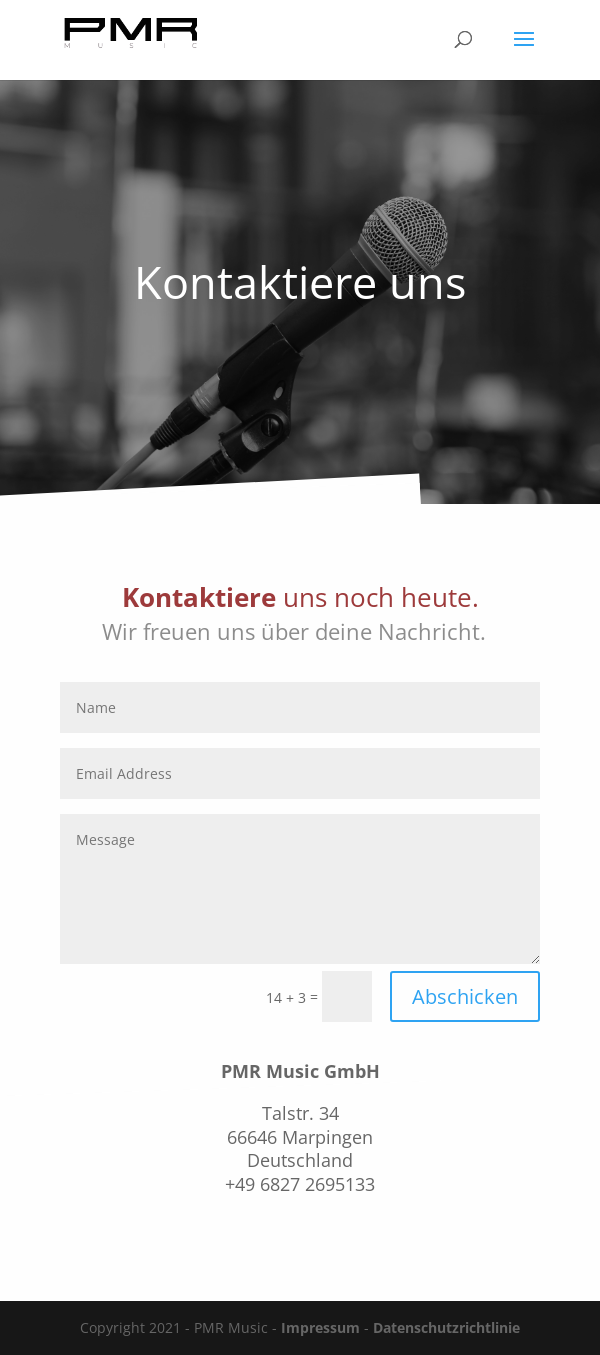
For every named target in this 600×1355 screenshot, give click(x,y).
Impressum (320, 1327)
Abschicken (465, 996)
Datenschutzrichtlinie (446, 1327)
